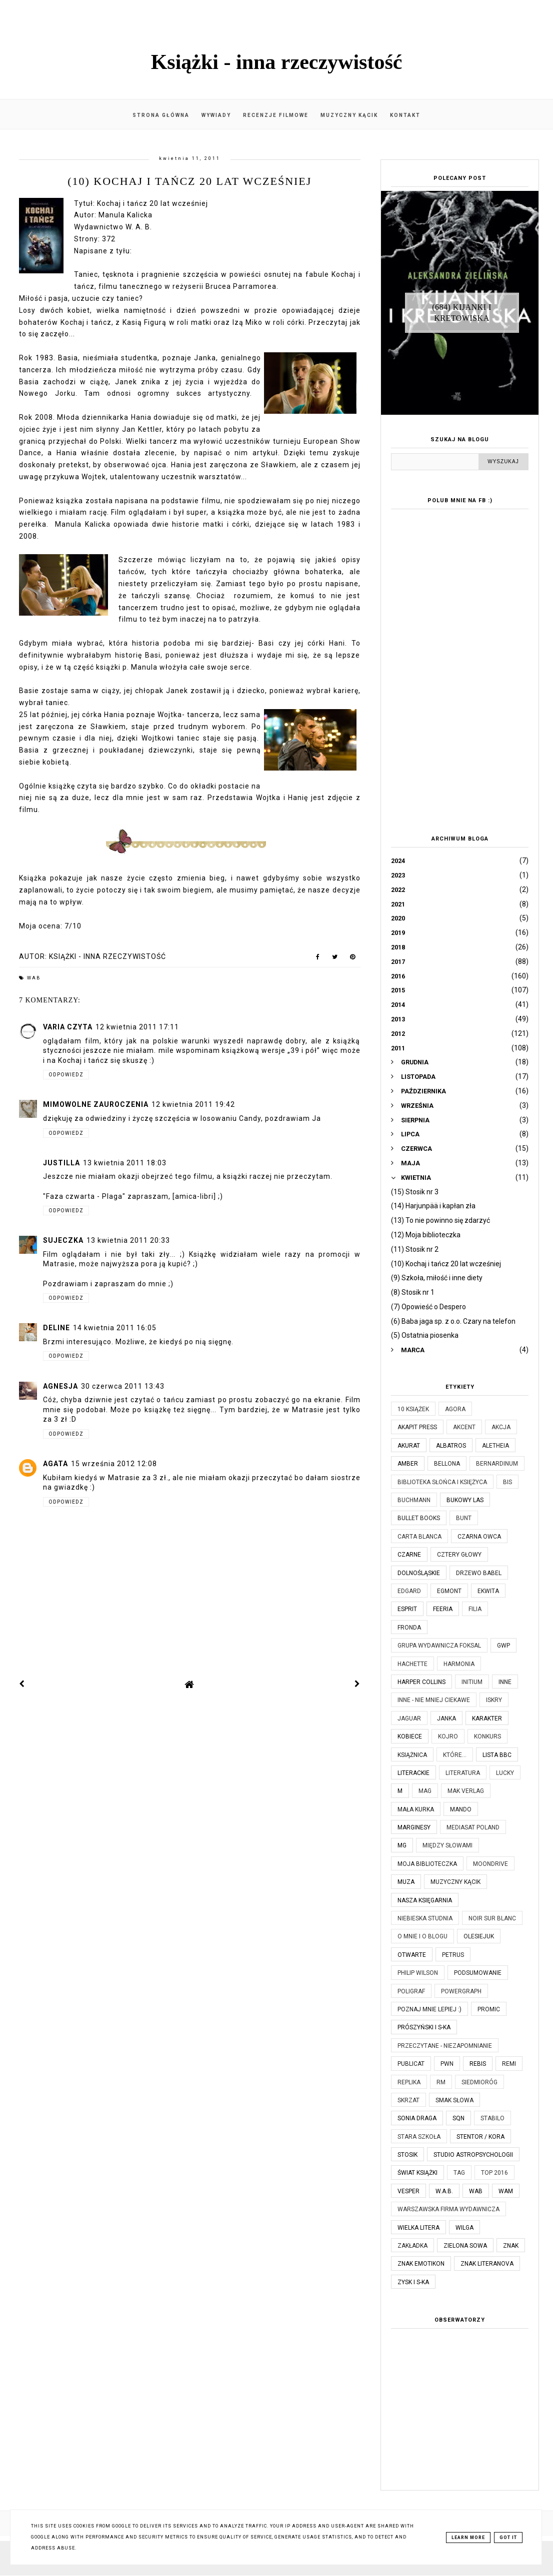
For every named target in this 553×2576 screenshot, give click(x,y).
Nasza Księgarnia (425, 1900)
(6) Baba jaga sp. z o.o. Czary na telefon (453, 1321)
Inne (505, 1682)
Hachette (413, 1664)
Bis (507, 1482)
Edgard (409, 1591)
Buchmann (414, 1500)
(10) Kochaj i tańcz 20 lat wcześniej (446, 1264)
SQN (458, 2118)
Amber (408, 1463)
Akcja (501, 1427)
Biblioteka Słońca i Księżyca (442, 1482)
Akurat (409, 1445)
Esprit (407, 1609)
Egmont (449, 1591)
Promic (489, 2009)
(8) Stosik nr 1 (412, 1292)
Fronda (409, 1627)
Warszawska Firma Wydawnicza (449, 2209)
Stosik (408, 2154)
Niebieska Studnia (425, 1918)
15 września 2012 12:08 (114, 1464)
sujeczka (63, 1240)
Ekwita (488, 1591)
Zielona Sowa (465, 2245)
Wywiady (216, 115)
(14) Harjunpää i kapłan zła (433, 1206)
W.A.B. (444, 2191)
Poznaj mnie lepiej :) (430, 2009)
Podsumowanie (478, 1972)
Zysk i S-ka (413, 2282)
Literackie (414, 1772)
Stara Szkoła (419, 2136)
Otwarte (412, 1954)
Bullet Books (419, 1518)
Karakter (487, 1718)
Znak (510, 2245)
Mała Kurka (416, 1809)
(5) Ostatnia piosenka (424, 1335)
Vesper (409, 2191)
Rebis (478, 2063)
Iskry (494, 1700)
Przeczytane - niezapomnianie (445, 2045)
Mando (461, 1809)
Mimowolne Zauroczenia (95, 1104)
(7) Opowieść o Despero (428, 1307)
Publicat (411, 2063)
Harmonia (459, 1664)
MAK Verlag (466, 1790)
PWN (447, 2063)
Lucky (505, 1772)
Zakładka (413, 2245)
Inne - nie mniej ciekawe (434, 1700)
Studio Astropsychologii (473, 2154)
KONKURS (487, 1736)
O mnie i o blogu (423, 1936)
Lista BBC (497, 1754)
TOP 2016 (494, 2172)
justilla (61, 1163)
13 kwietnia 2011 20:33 (128, 1240)
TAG (459, 2172)
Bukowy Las (465, 1500)
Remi (509, 2063)
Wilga (465, 2227)
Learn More (468, 2537)
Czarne (409, 1554)
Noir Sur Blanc (492, 1918)
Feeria (442, 1609)
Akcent (464, 1427)
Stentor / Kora (480, 2136)
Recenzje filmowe (275, 115)
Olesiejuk (479, 1936)
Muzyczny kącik (349, 115)
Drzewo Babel (479, 1573)
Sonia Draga (417, 2118)
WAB (33, 977)
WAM (505, 2191)
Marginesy (414, 1827)
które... (454, 1754)
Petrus (453, 1954)
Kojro (448, 1736)
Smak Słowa (455, 2100)
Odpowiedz (66, 1074)
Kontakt (405, 115)
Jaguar (409, 1718)
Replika (409, 2082)
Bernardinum (497, 1463)
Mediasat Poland (473, 1827)
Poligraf (411, 1991)
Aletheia (495, 1445)
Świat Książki (418, 2172)
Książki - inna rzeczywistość (276, 61)
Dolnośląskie (419, 1573)
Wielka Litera (419, 2227)
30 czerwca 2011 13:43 (122, 1386)
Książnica (412, 1754)
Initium (472, 1682)
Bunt (464, 1518)
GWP (503, 1645)
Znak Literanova (487, 2263)
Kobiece (410, 1736)
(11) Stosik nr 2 (414, 1249)
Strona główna (161, 115)
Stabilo (492, 2118)
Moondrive (490, 1863)
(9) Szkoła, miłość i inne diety (436, 1278)
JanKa (446, 1718)
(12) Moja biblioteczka (425, 1235)
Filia (475, 1609)
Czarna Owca (479, 1536)
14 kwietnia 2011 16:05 (114, 1328)
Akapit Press (417, 1427)
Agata (55, 1464)
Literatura (463, 1772)
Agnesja (60, 1386)
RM (441, 2082)
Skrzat (409, 2100)
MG (402, 1845)
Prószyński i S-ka (424, 2027)
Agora (455, 1409)
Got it (508, 2537)
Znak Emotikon (421, 2263)
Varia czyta (67, 1027)
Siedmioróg (480, 2082)
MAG (425, 1790)
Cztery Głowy (459, 1554)
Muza (406, 1881)
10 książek (413, 1409)
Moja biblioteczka (427, 1863)
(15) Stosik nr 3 (414, 1192)
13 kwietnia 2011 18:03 (124, 1163)
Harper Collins (422, 1682)
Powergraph (461, 1991)
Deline (56, 1328)
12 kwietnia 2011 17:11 (137, 1027)
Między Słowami (447, 1845)
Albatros (451, 1445)
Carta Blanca (420, 1536)
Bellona (447, 1463)
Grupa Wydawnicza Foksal (439, 1645)
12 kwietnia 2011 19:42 (193, 1104)
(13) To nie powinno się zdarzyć (440, 1220)
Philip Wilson (418, 1972)
